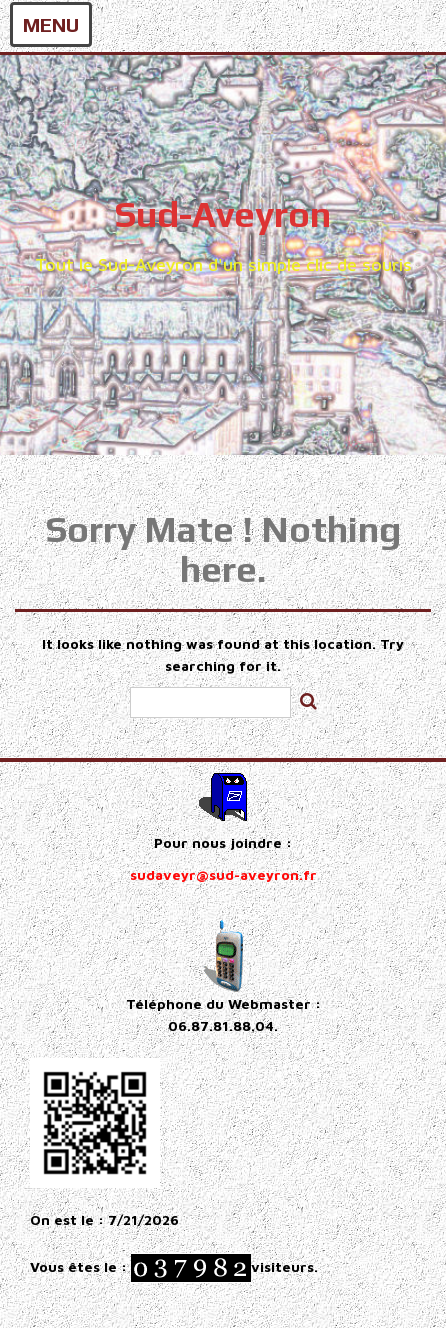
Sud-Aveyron (223, 214)
